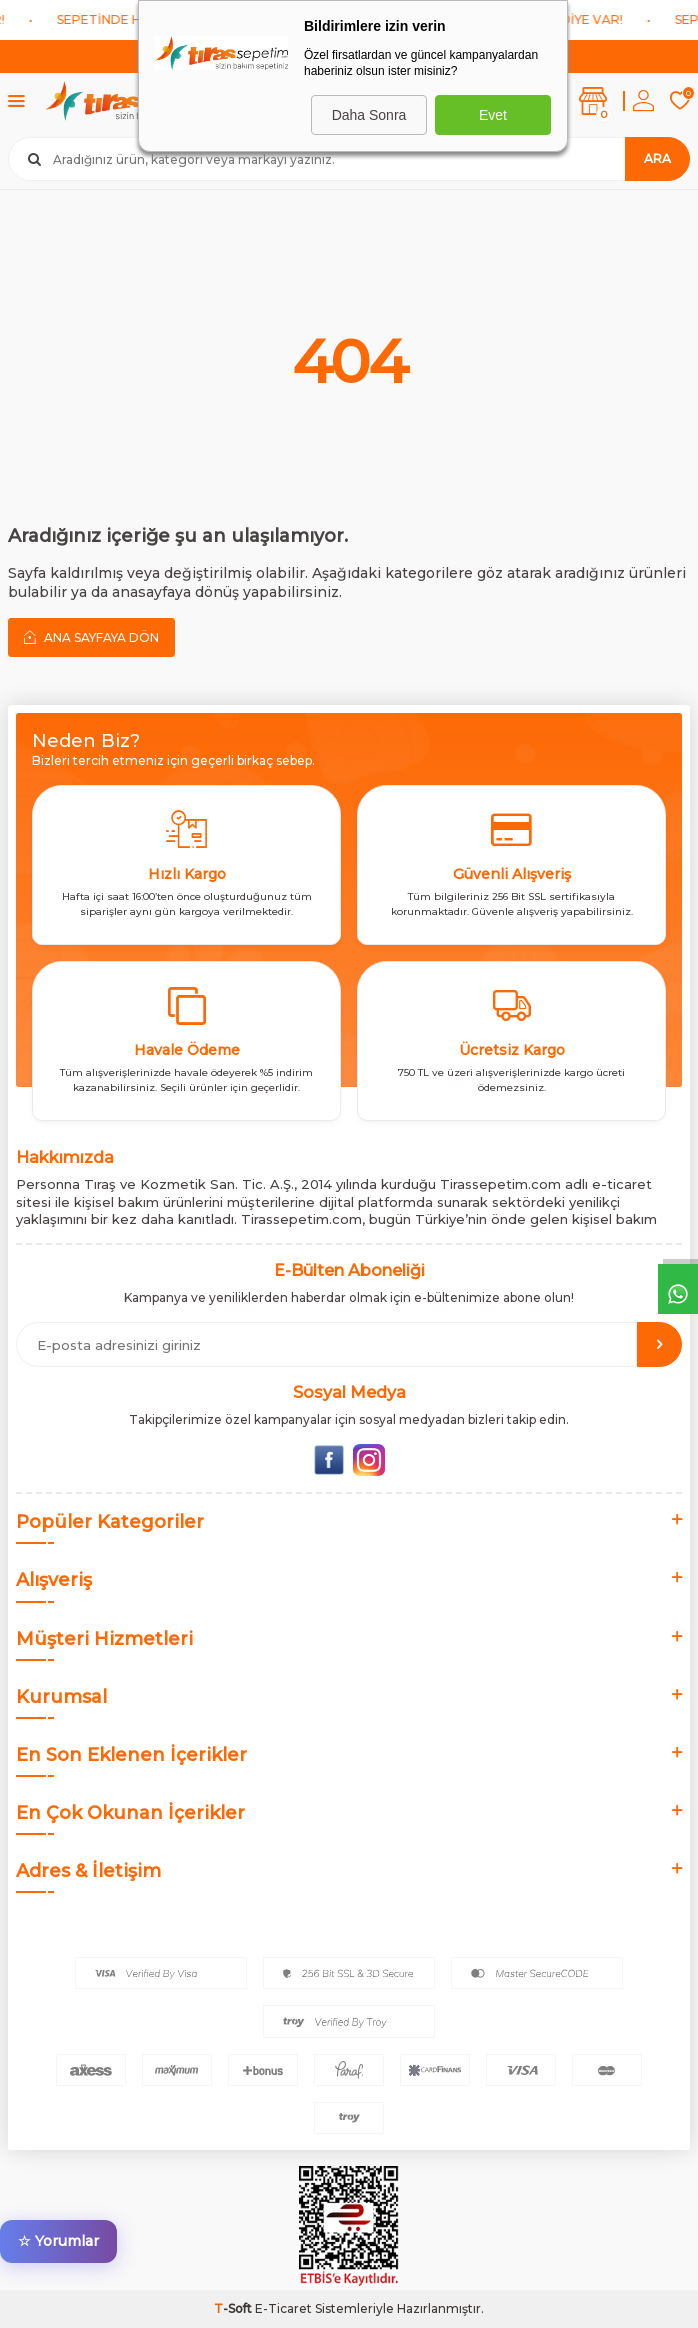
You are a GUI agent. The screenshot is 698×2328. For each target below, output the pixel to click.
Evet (493, 115)
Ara (657, 158)
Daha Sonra (369, 115)
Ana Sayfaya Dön (91, 637)
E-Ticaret (283, 2308)
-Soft (234, 2308)
